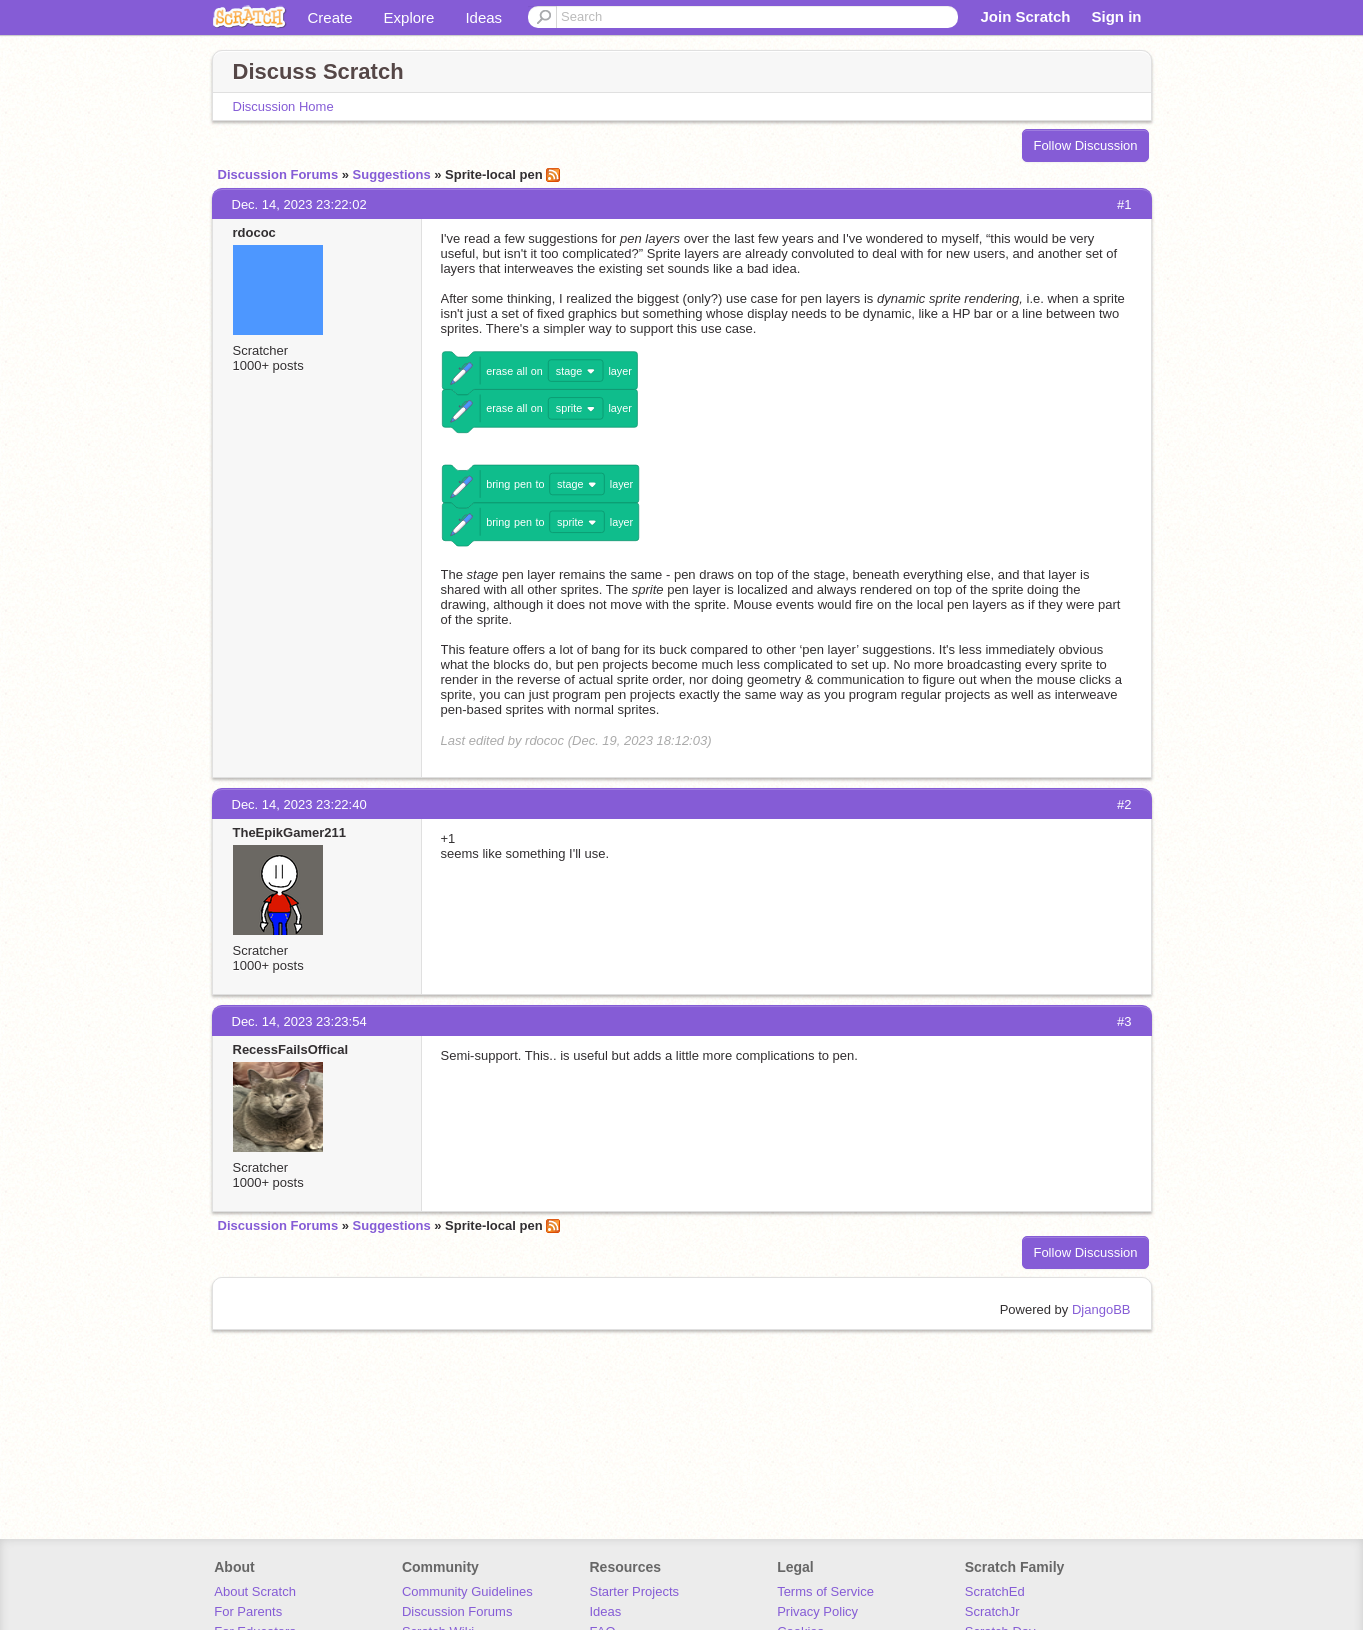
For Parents (248, 1611)
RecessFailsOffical (291, 1049)
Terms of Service (825, 1591)
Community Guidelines (467, 1591)
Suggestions (392, 174)
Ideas (483, 17)
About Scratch (255, 1591)
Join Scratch (1025, 16)
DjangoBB (1101, 1309)
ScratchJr (992, 1611)
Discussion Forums (278, 174)
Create (330, 17)
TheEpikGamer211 (289, 832)
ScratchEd (995, 1591)
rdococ (254, 232)
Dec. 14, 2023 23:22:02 (299, 204)
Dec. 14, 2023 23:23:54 (299, 1021)
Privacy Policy (817, 1611)
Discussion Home (283, 106)
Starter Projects (635, 1591)
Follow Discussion (1085, 145)
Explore (409, 17)
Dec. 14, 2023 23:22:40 (299, 804)
